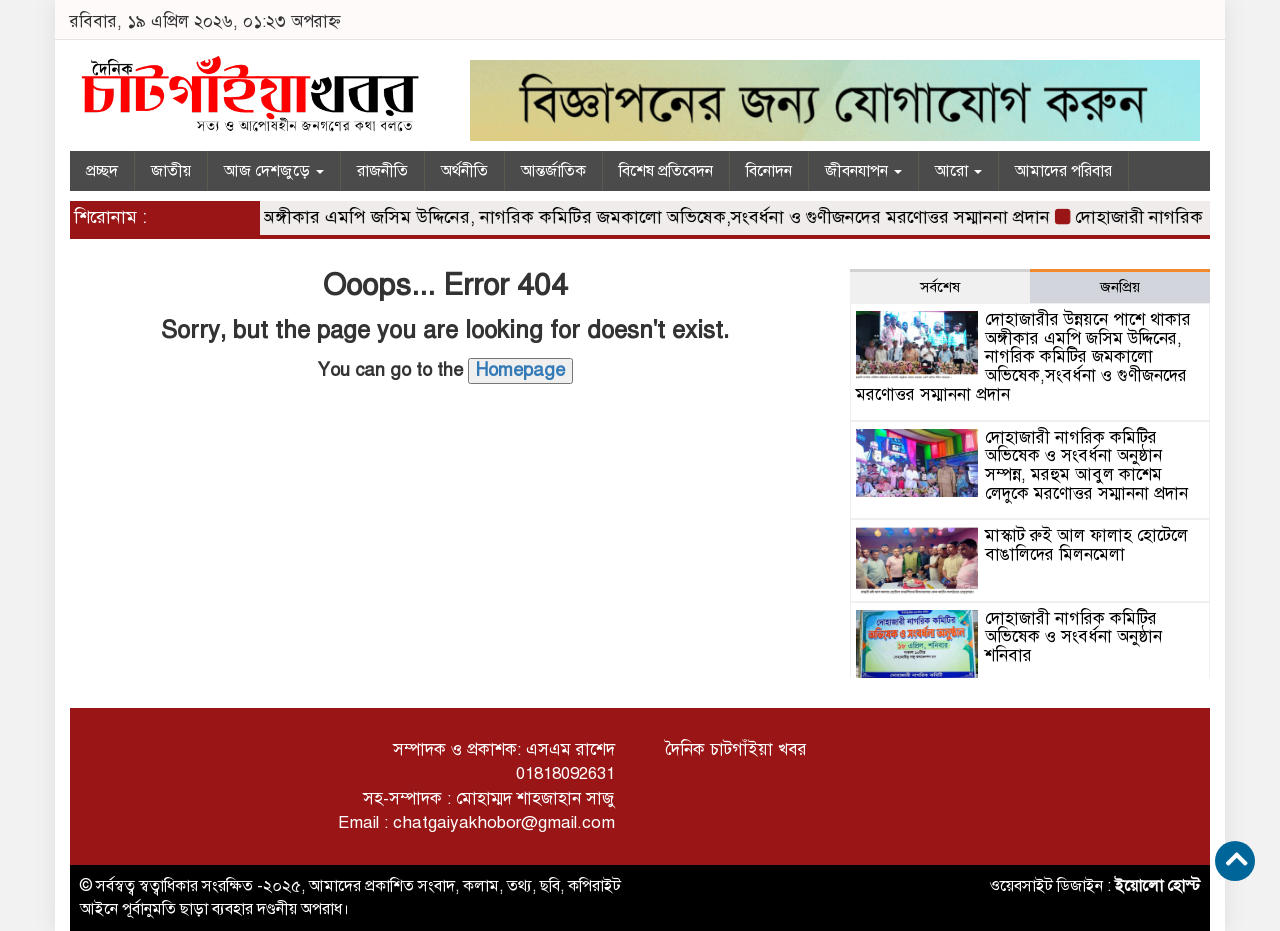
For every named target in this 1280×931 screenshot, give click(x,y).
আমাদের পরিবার (1063, 171)
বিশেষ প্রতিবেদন (666, 171)
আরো (958, 171)
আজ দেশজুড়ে (274, 171)
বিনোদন (769, 171)
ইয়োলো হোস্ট (1157, 886)
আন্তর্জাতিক (553, 171)
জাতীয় (171, 171)
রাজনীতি (382, 171)
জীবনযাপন (863, 171)
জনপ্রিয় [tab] (1120, 287)
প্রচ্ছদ (102, 171)
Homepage (520, 370)
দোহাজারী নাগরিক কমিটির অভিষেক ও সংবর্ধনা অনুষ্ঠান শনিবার (1073, 637)
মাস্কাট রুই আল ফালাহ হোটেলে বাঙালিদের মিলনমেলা (1086, 545)
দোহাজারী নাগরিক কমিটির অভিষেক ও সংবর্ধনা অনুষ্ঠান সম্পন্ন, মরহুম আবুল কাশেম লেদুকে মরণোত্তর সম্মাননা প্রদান (1086, 465)
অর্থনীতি (464, 171)
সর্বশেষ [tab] (940, 287)
